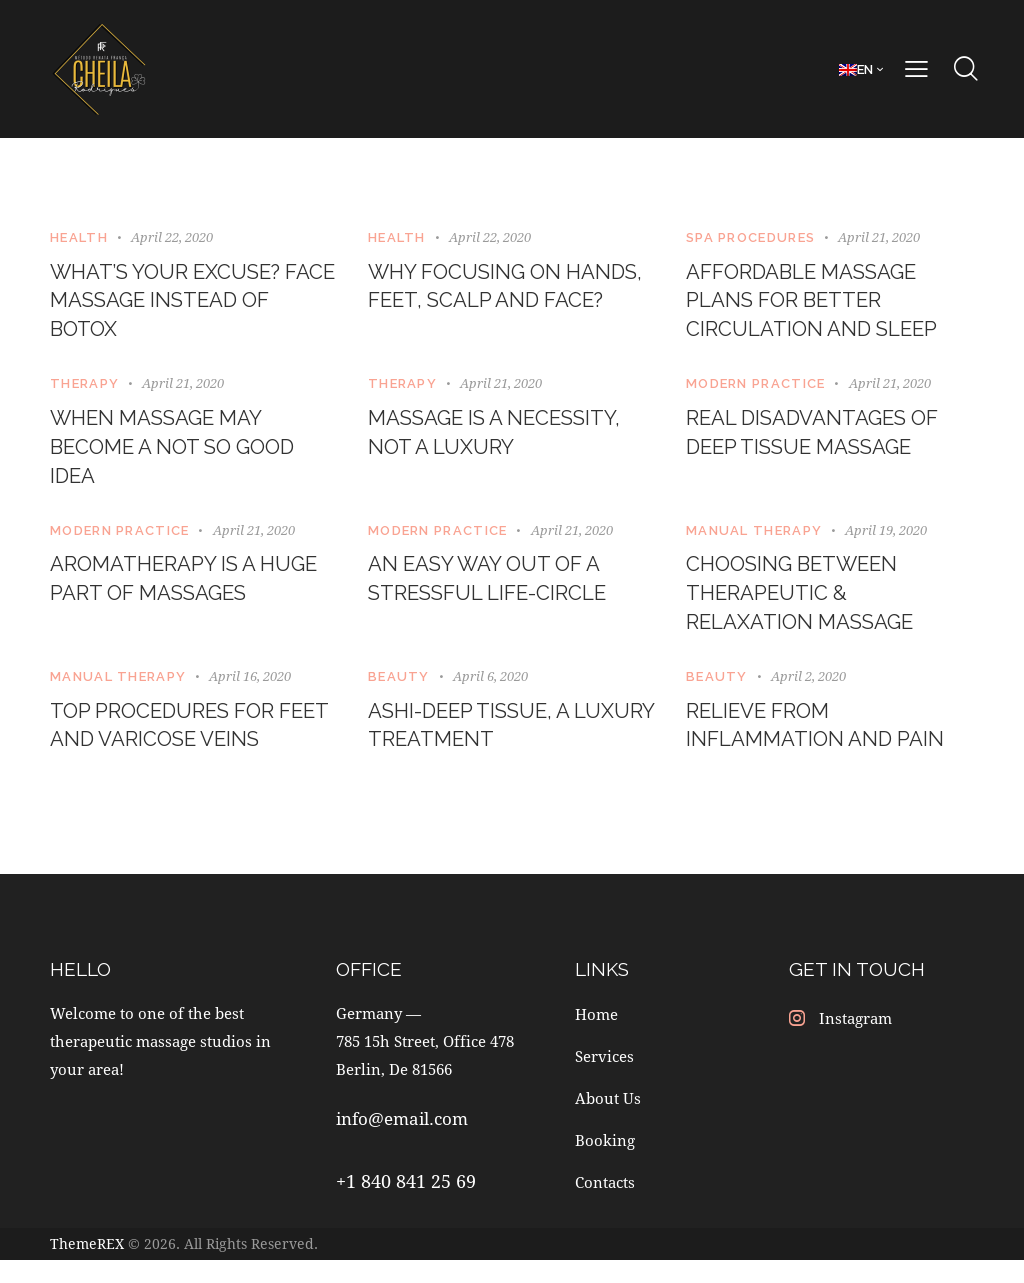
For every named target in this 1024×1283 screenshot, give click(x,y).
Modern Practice (756, 390)
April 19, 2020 (886, 543)
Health (79, 237)
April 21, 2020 (879, 237)
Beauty (399, 696)
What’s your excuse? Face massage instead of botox (181, 304)
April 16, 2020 (250, 696)
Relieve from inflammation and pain (824, 747)
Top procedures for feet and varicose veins (192, 747)
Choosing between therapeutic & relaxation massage (808, 610)
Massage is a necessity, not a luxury (504, 441)
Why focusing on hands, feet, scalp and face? (504, 304)
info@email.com (402, 1143)
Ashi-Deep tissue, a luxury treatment (481, 747)
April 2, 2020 (808, 696)
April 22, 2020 (172, 237)
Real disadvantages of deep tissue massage (823, 441)
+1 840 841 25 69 (406, 1206)
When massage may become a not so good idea (183, 457)
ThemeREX (87, 1267)
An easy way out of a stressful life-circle (496, 594)
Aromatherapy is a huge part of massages (190, 594)
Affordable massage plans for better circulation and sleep (821, 304)
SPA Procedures (750, 237)
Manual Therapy (754, 543)
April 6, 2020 (490, 696)
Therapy (84, 390)
